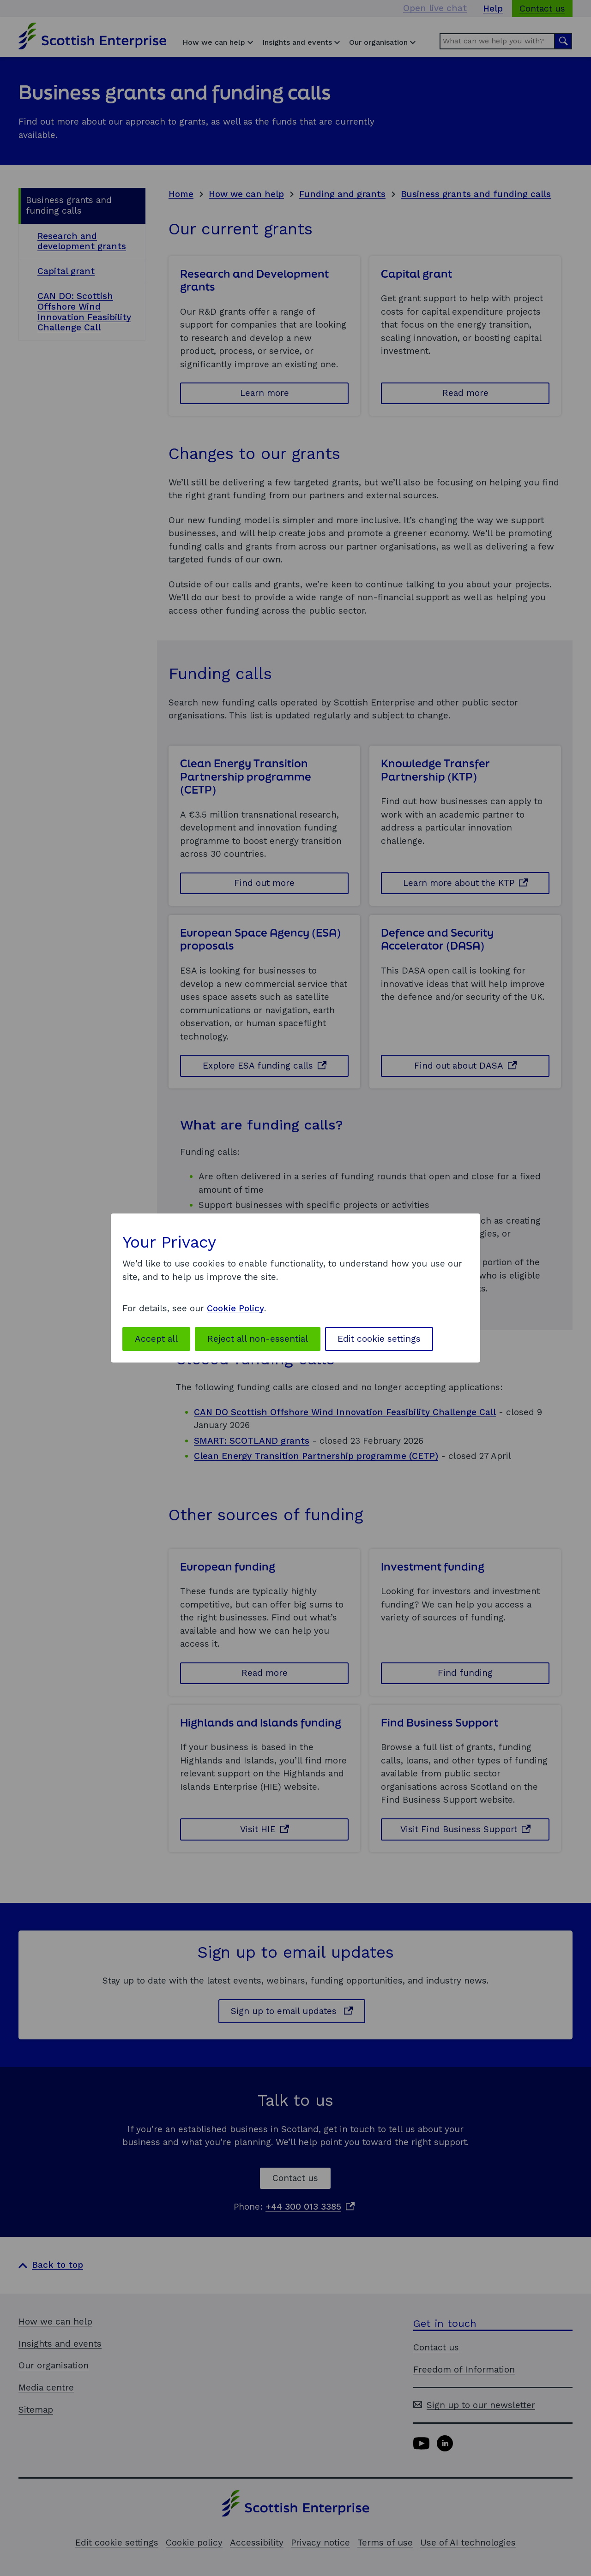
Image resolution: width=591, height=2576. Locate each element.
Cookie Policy (235, 1308)
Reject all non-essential (257, 1338)
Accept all (156, 1338)
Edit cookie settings (379, 1338)
